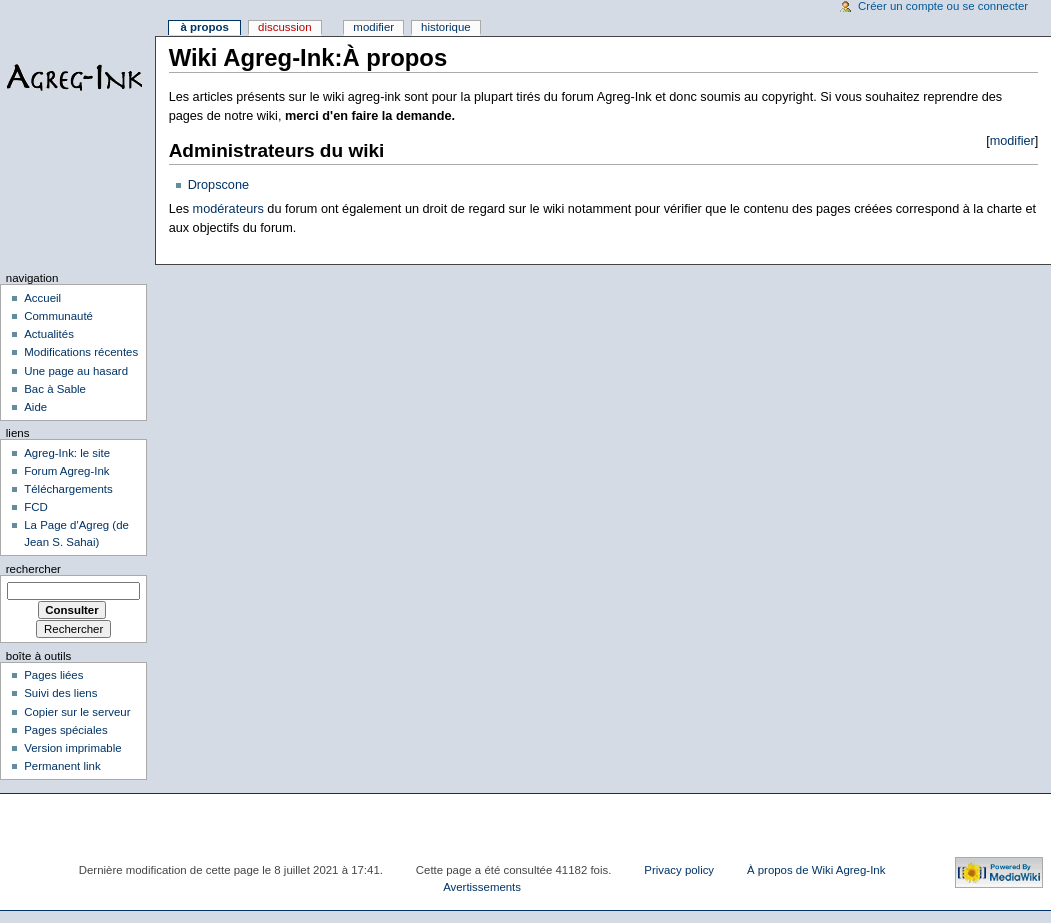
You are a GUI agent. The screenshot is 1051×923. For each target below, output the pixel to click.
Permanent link (62, 766)
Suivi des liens (60, 693)
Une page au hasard (76, 371)
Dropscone (218, 185)
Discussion (284, 27)
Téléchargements (68, 489)
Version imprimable (72, 748)
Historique (446, 27)
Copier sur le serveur (77, 712)
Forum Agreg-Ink (66, 471)
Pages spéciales (65, 730)
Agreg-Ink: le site (67, 453)
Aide (35, 407)
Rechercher (33, 569)
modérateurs (226, 209)
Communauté (58, 316)
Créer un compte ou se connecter (943, 6)
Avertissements (482, 887)
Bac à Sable (55, 389)
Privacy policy (679, 870)
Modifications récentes (81, 352)
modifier (1012, 141)
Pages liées (53, 675)
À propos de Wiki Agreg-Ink (816, 870)
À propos (204, 27)
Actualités (49, 334)
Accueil (42, 298)
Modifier (373, 27)
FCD (36, 507)
